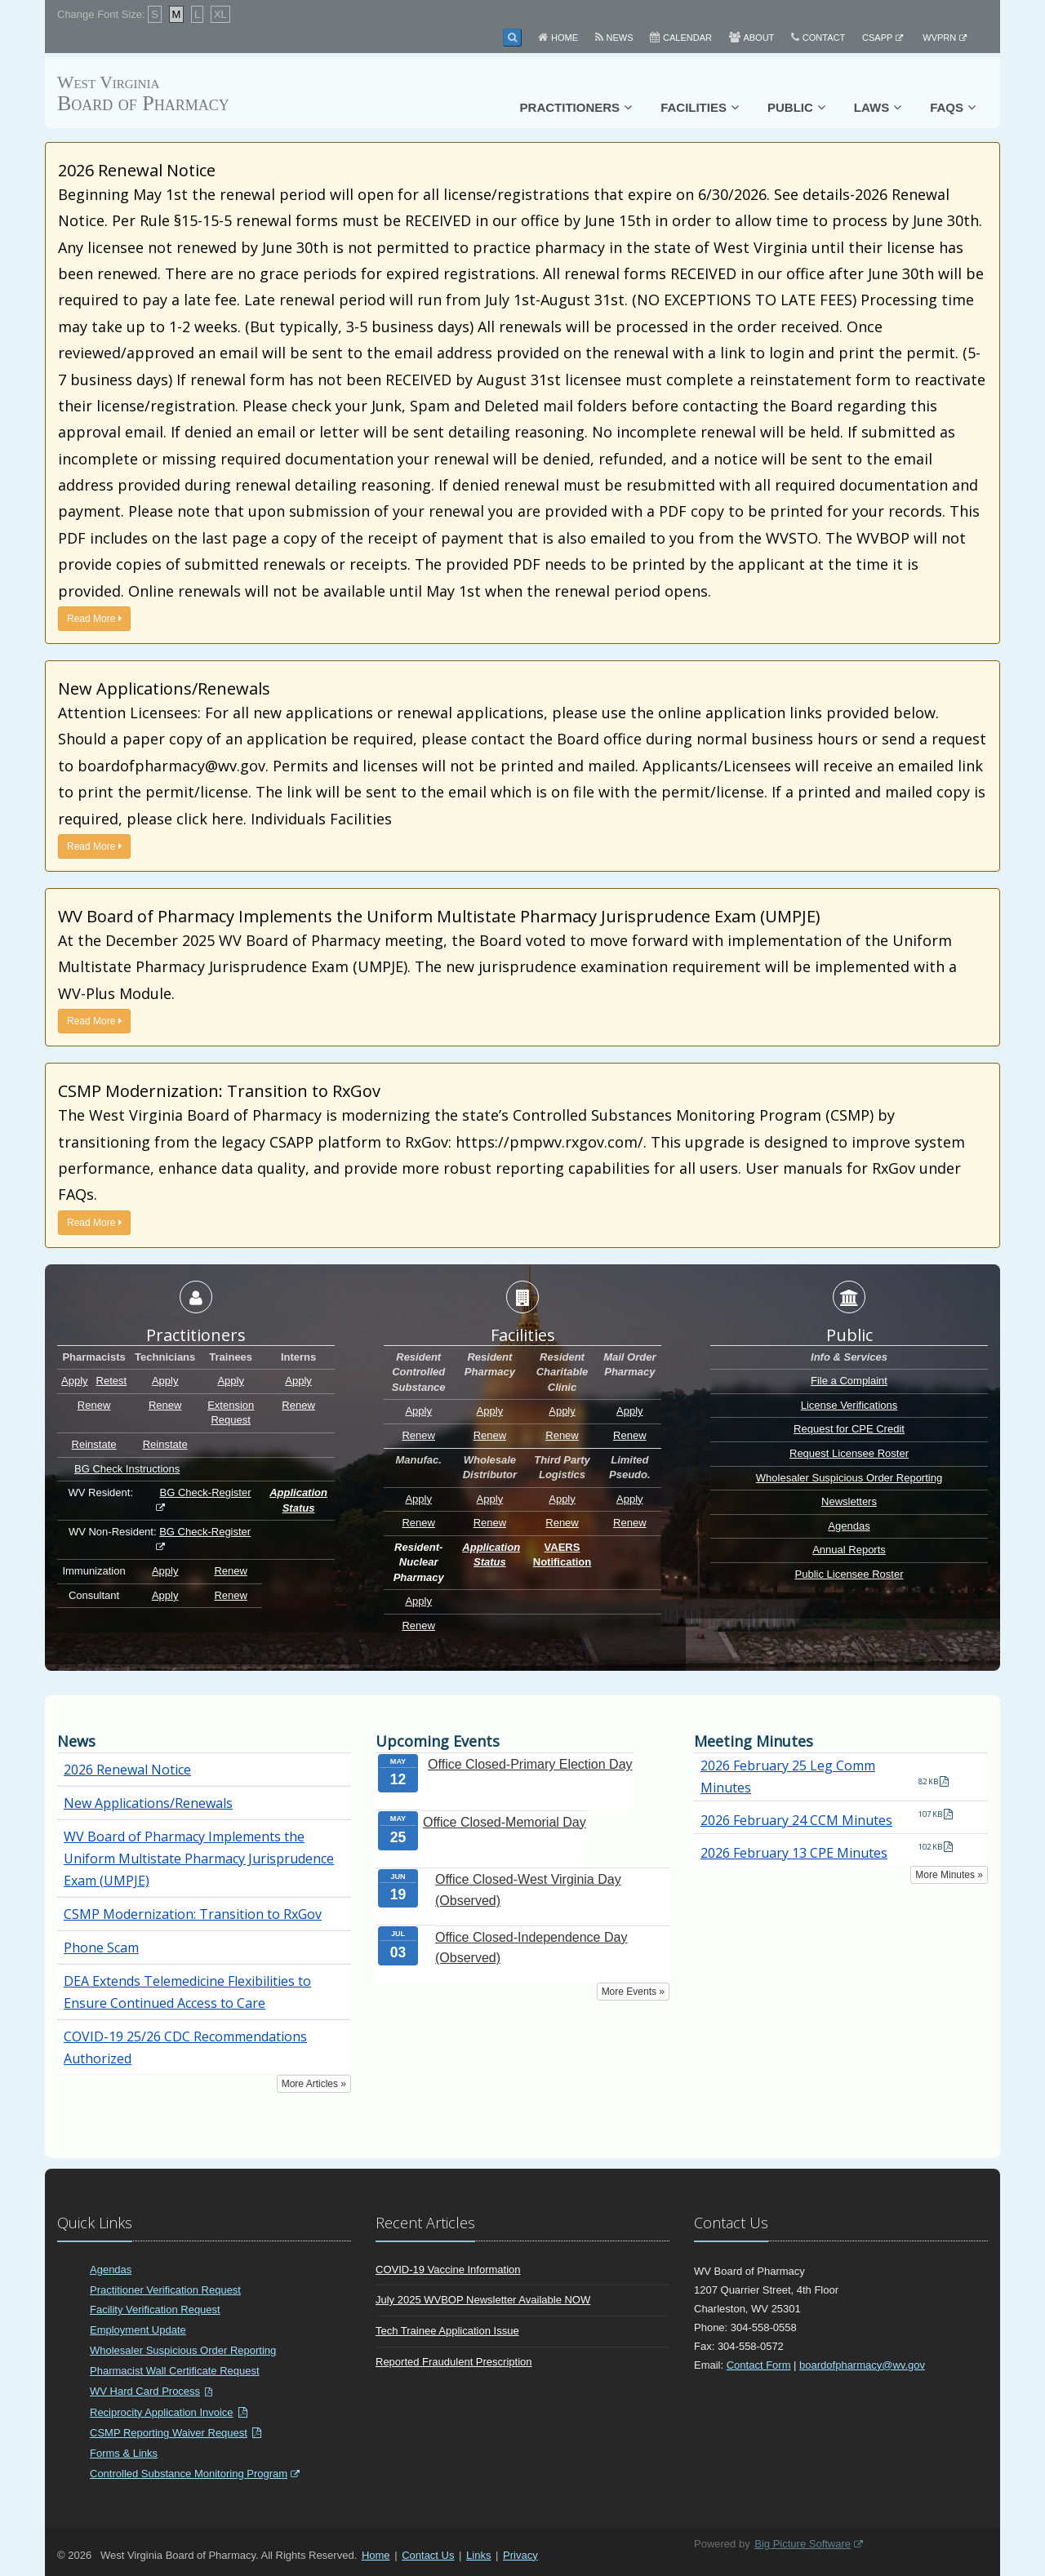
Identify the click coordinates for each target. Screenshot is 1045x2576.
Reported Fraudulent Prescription (454, 2362)
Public (790, 107)
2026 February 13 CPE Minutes (793, 1853)
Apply (74, 1381)
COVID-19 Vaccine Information (448, 2269)
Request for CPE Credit (849, 1429)
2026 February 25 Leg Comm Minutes (787, 1777)
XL (220, 14)
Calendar (687, 37)
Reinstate (94, 1444)
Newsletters (849, 1501)
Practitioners (570, 107)
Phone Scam (101, 1947)
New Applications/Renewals (148, 1803)
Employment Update (138, 2330)
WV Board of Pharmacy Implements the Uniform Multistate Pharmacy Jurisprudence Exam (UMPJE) (199, 1859)
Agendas (848, 1526)
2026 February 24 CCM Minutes (796, 1820)
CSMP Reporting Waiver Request (168, 2433)
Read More (94, 618)
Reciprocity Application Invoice (161, 2412)
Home (564, 37)
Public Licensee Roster (849, 1574)
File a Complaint (849, 1381)
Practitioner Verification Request (165, 2290)
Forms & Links (124, 2453)
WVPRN (939, 37)
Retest (111, 1381)
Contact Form (759, 2365)
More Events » (633, 1991)
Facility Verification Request (155, 2309)
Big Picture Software (802, 2544)
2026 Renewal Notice (127, 1770)
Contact (824, 37)
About (758, 37)
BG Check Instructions (127, 1469)
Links (478, 2555)
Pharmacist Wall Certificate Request (175, 2371)
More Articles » (314, 2084)
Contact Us (428, 2555)
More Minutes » (949, 1875)
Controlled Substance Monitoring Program (188, 2473)
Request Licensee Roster (849, 1453)
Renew (94, 1405)
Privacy (520, 2555)
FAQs (946, 107)
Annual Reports (849, 1549)
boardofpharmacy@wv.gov (862, 2365)
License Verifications (849, 1405)
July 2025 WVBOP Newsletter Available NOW (483, 2300)
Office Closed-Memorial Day (504, 1822)
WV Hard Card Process (145, 2391)
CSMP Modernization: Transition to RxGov (193, 1914)
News (620, 37)
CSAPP (877, 37)
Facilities (693, 107)
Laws (871, 107)
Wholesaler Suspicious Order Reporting (849, 1478)
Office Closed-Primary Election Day (530, 1764)
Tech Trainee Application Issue (447, 2331)
